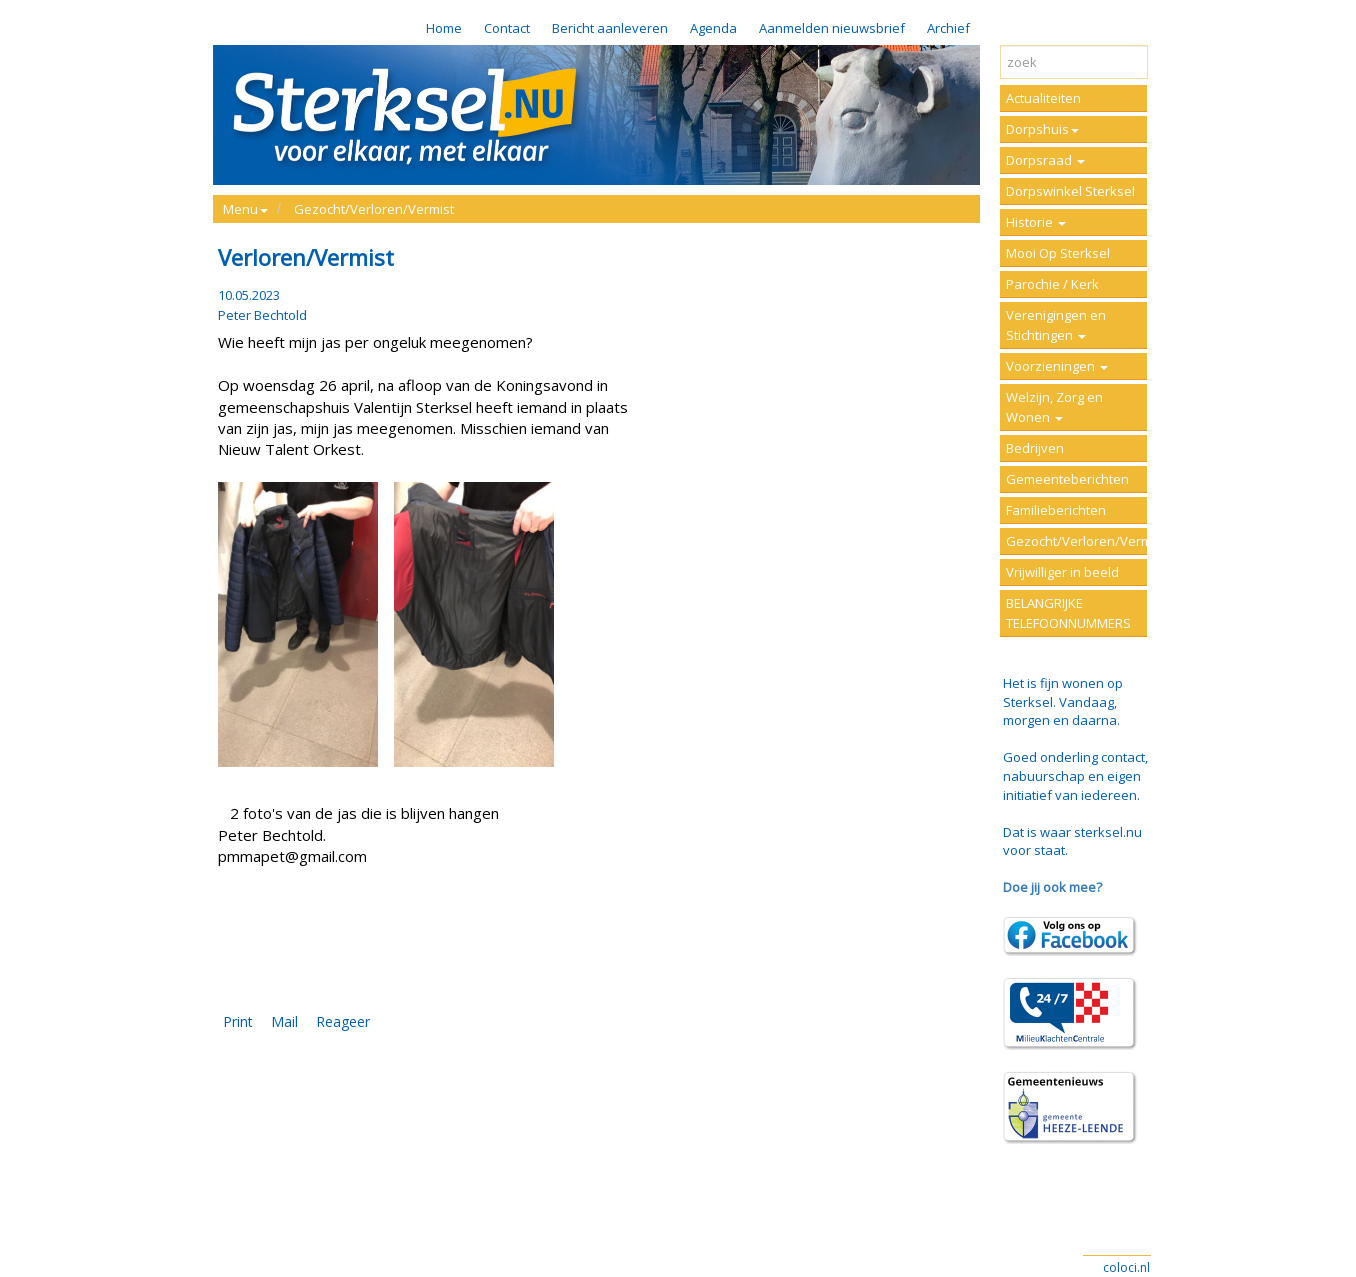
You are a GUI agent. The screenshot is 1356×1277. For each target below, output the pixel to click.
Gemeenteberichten (1067, 479)
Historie (1036, 222)
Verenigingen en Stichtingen (1056, 325)
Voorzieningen (1057, 366)
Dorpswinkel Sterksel (1070, 191)
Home (444, 28)
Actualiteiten (1043, 98)
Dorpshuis (1042, 129)
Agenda (713, 28)
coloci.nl (1126, 1267)
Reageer (343, 1021)
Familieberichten (1056, 510)
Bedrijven (1035, 448)
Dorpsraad (1045, 160)
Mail (284, 1021)
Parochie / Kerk (1052, 284)
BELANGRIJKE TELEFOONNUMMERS (1068, 613)
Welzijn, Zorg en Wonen (1054, 407)
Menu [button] (245, 209)
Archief (948, 28)
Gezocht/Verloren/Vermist (374, 209)
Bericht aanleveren (610, 28)
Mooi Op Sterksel (1058, 253)
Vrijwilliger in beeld (1062, 572)
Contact (507, 28)
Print (238, 1021)
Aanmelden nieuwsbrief (832, 28)
